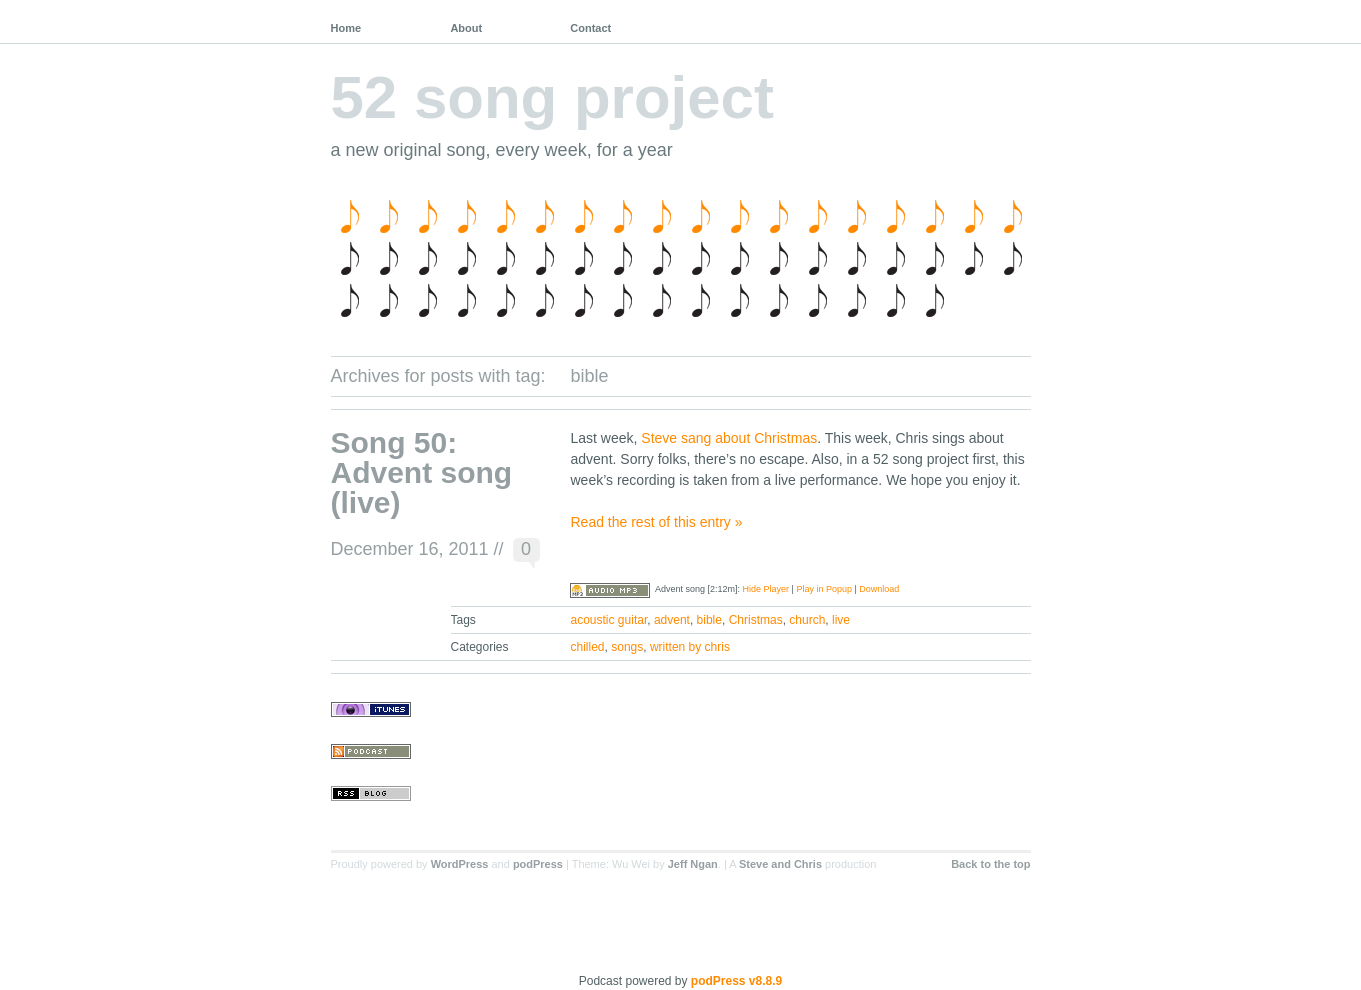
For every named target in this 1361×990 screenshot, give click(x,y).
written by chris (690, 647)
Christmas (756, 620)
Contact (590, 28)
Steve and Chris (780, 864)
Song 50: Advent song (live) (422, 472)
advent (672, 620)
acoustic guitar (609, 620)
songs (627, 647)
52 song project (552, 97)
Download (879, 589)
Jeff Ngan (693, 864)
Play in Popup (824, 589)
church (807, 620)
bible (709, 620)
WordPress (460, 864)
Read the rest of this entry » (656, 522)
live (841, 620)
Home (346, 28)
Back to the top (990, 864)
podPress (538, 864)
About (466, 28)
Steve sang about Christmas (729, 438)
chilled (588, 647)
